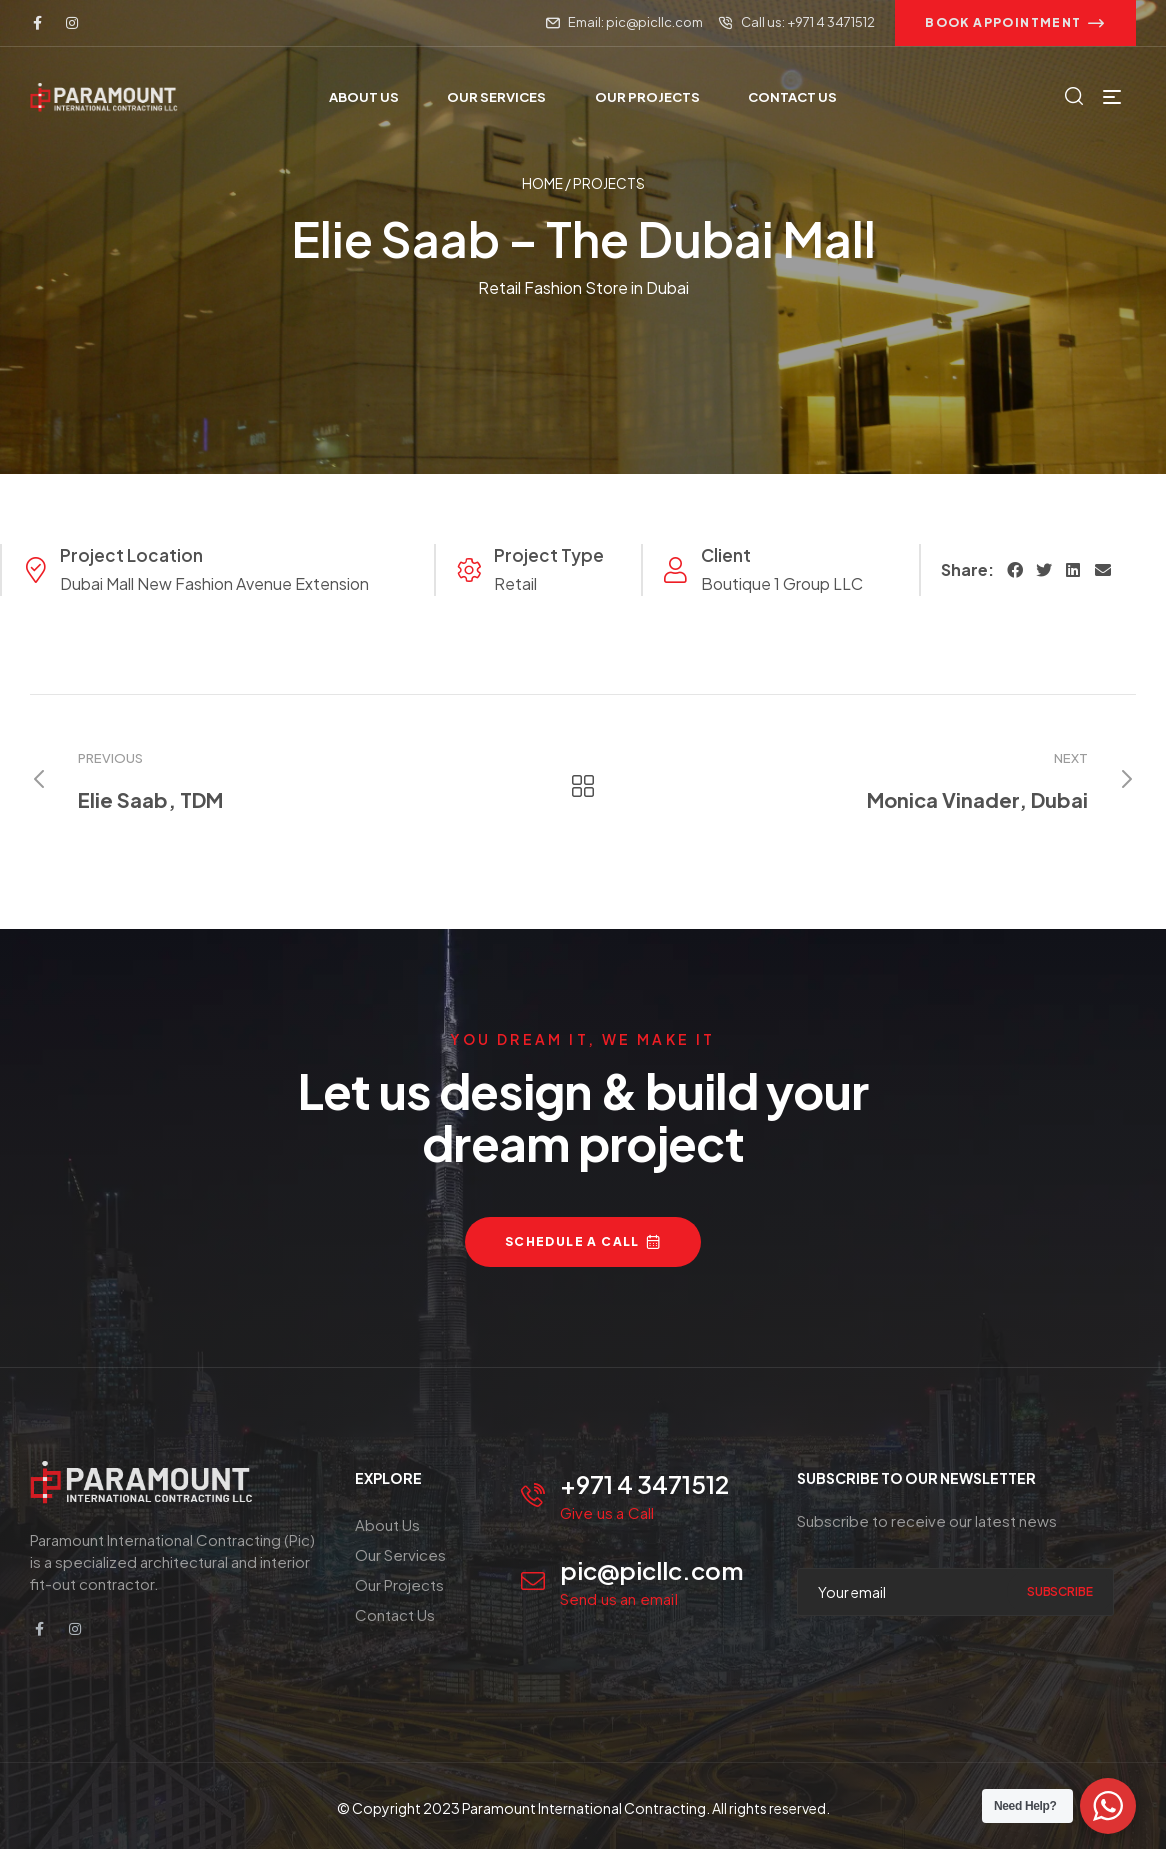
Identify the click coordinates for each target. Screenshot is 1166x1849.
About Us (387, 1524)
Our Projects (399, 1584)
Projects (609, 183)
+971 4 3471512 (644, 1484)
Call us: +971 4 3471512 (808, 22)
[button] (1015, 23)
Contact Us (395, 1614)
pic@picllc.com (652, 1570)
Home (542, 183)
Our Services (400, 1554)
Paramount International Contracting (584, 1808)
